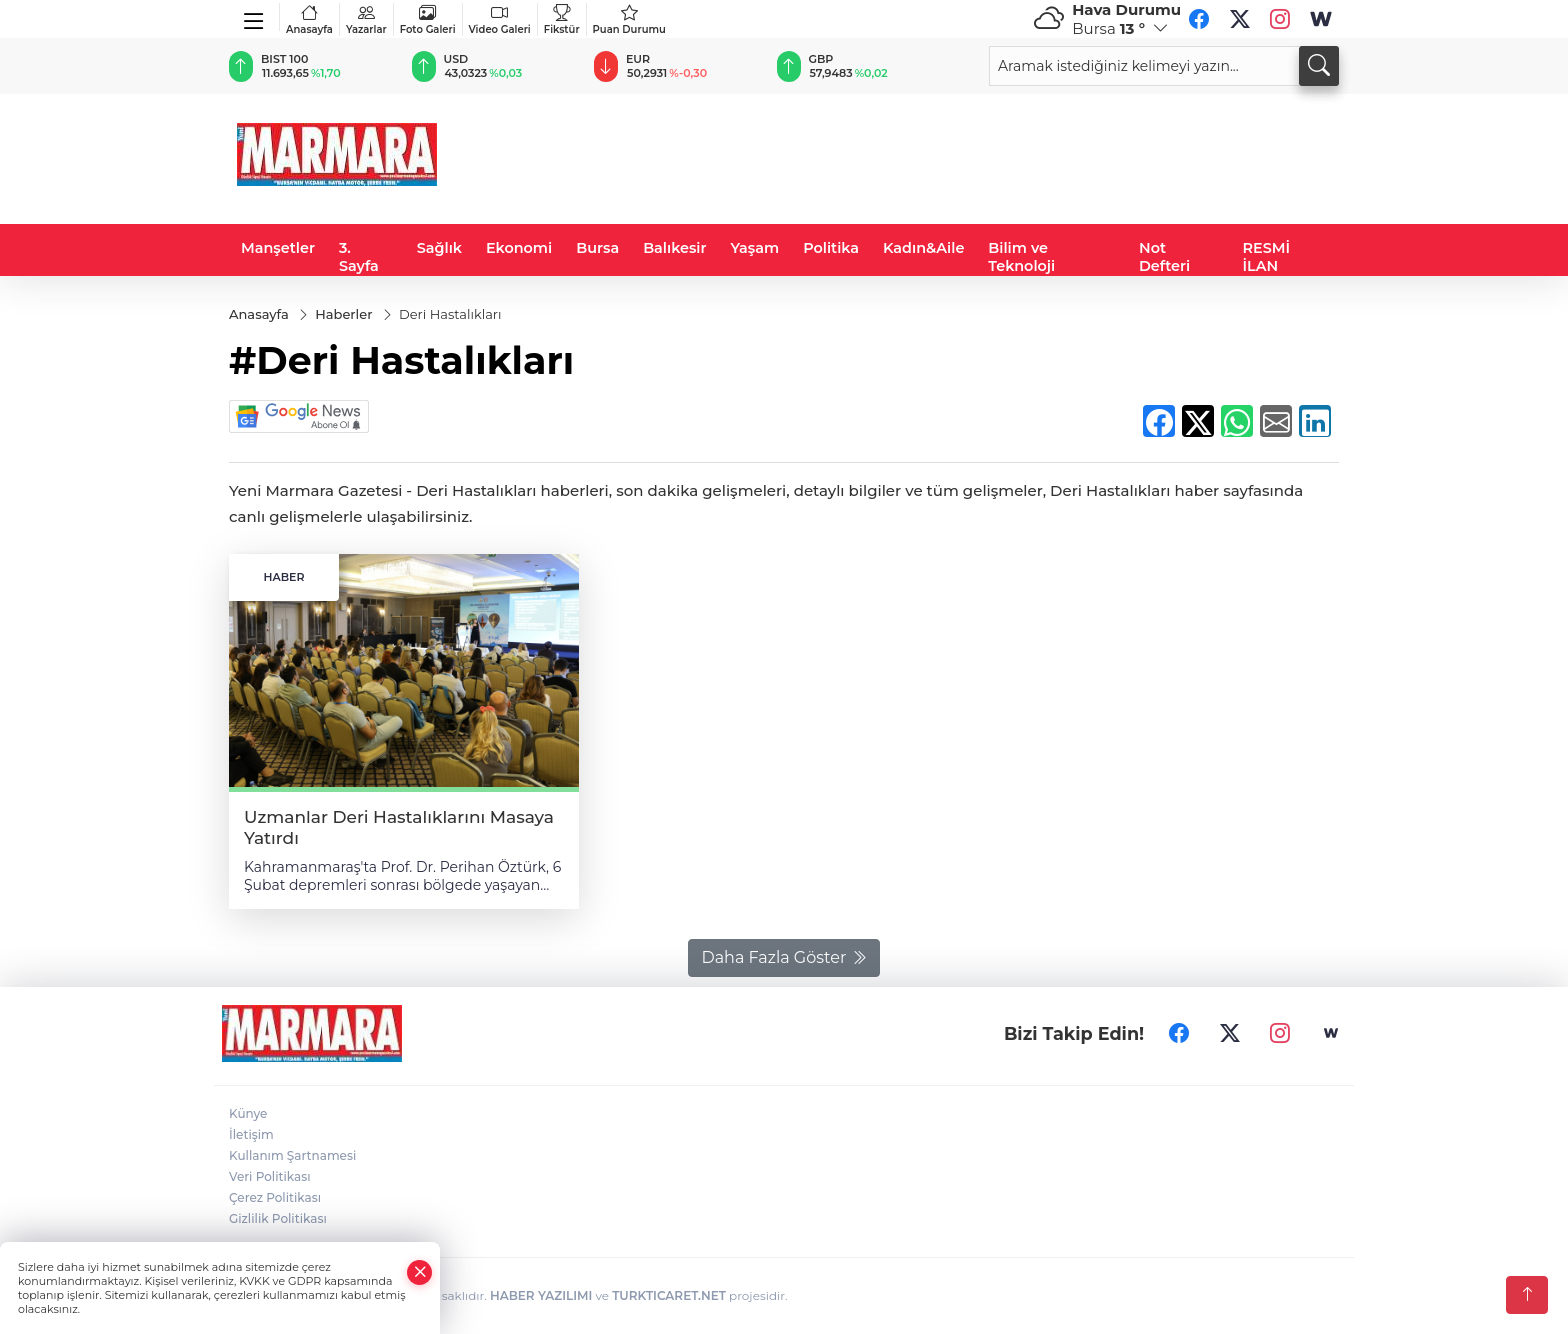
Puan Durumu (629, 19)
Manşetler (278, 248)
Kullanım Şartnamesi (292, 1155)
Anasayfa (309, 19)
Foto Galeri (428, 19)
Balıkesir (674, 248)
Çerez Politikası (275, 1197)
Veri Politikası (270, 1176)
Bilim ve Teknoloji (1021, 257)
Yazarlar (366, 19)
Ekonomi (519, 248)
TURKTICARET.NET (669, 1295)
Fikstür (562, 19)
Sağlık (439, 248)
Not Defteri (1164, 257)
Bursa (597, 248)
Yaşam (755, 248)
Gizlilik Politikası (278, 1218)
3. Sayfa (359, 257)
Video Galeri (500, 19)
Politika (831, 248)
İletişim (251, 1134)
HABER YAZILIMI (541, 1295)
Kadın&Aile (923, 248)
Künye (248, 1113)
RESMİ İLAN (1267, 257)
